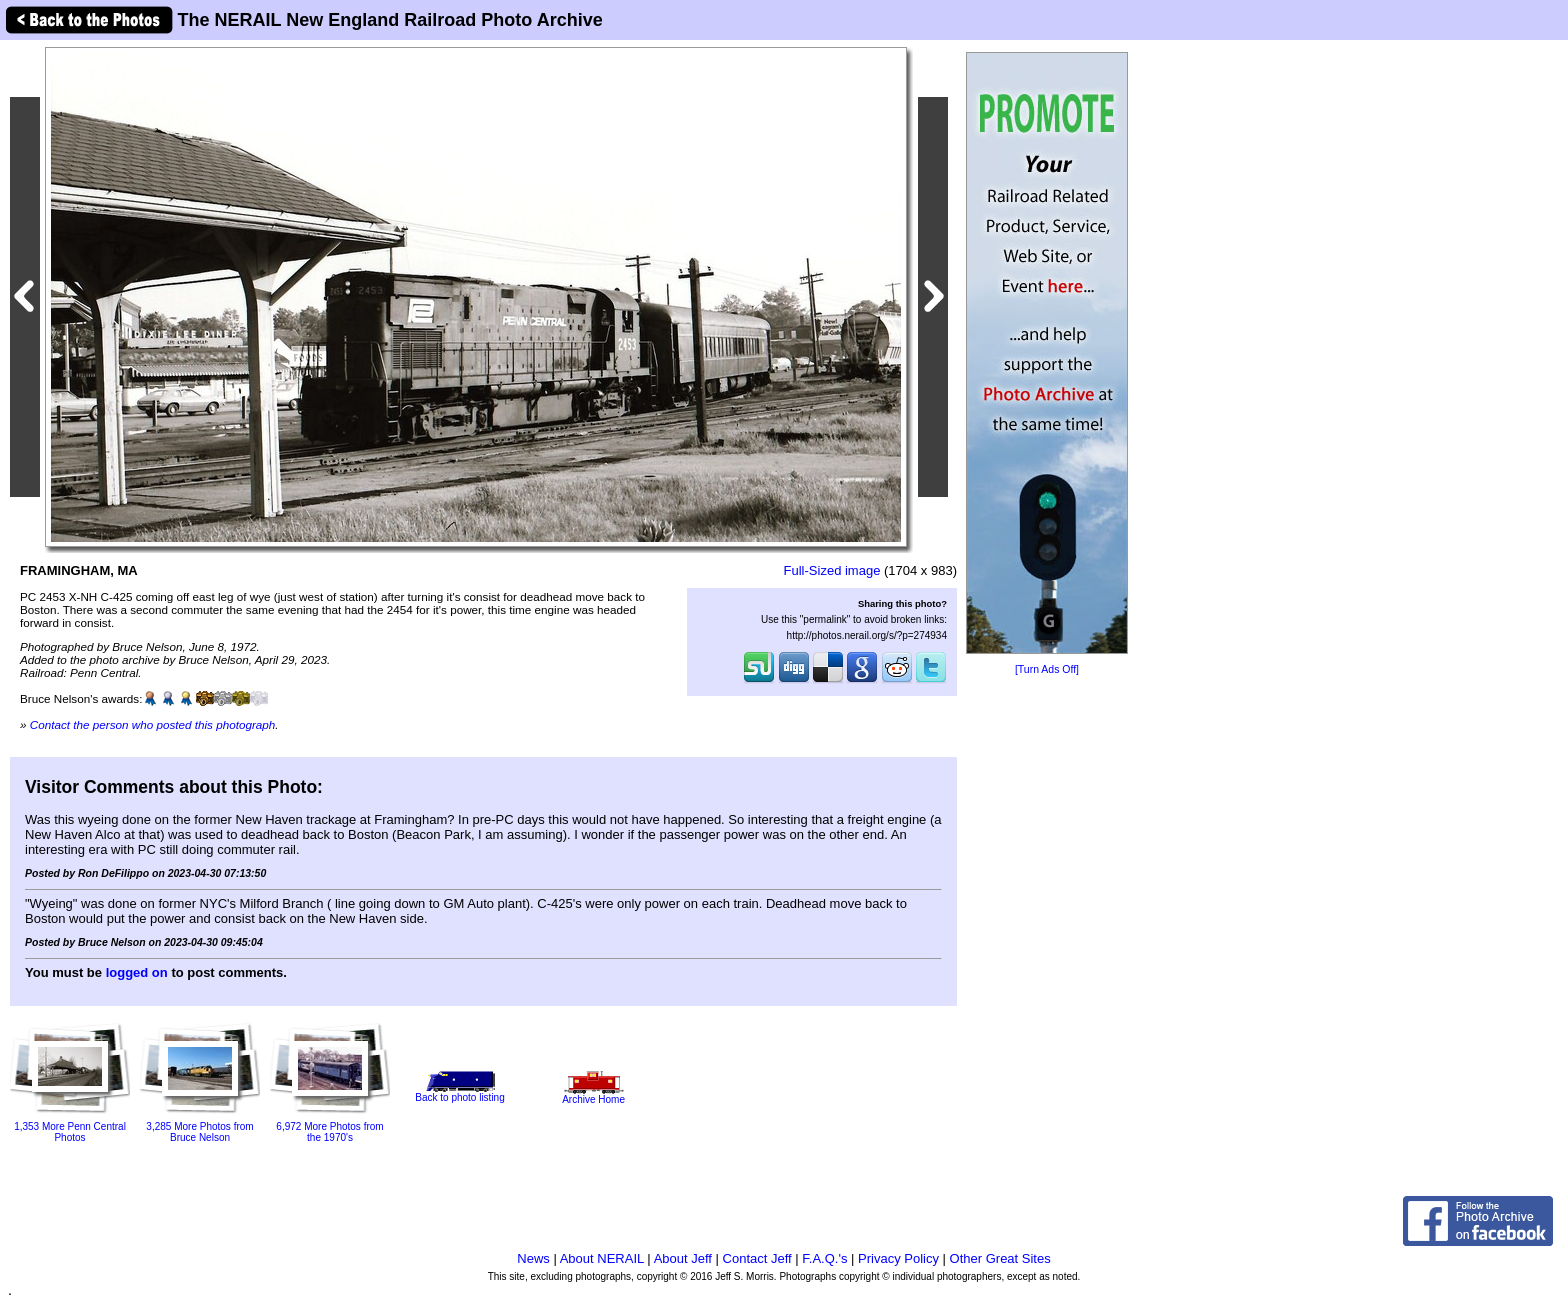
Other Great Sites (1000, 1258)
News (533, 1258)
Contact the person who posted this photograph (153, 724)
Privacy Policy (898, 1258)
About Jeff (683, 1258)
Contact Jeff (757, 1258)
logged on (137, 972)
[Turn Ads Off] (1047, 669)
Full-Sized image (832, 570)
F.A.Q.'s (824, 1258)
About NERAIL (602, 1258)
